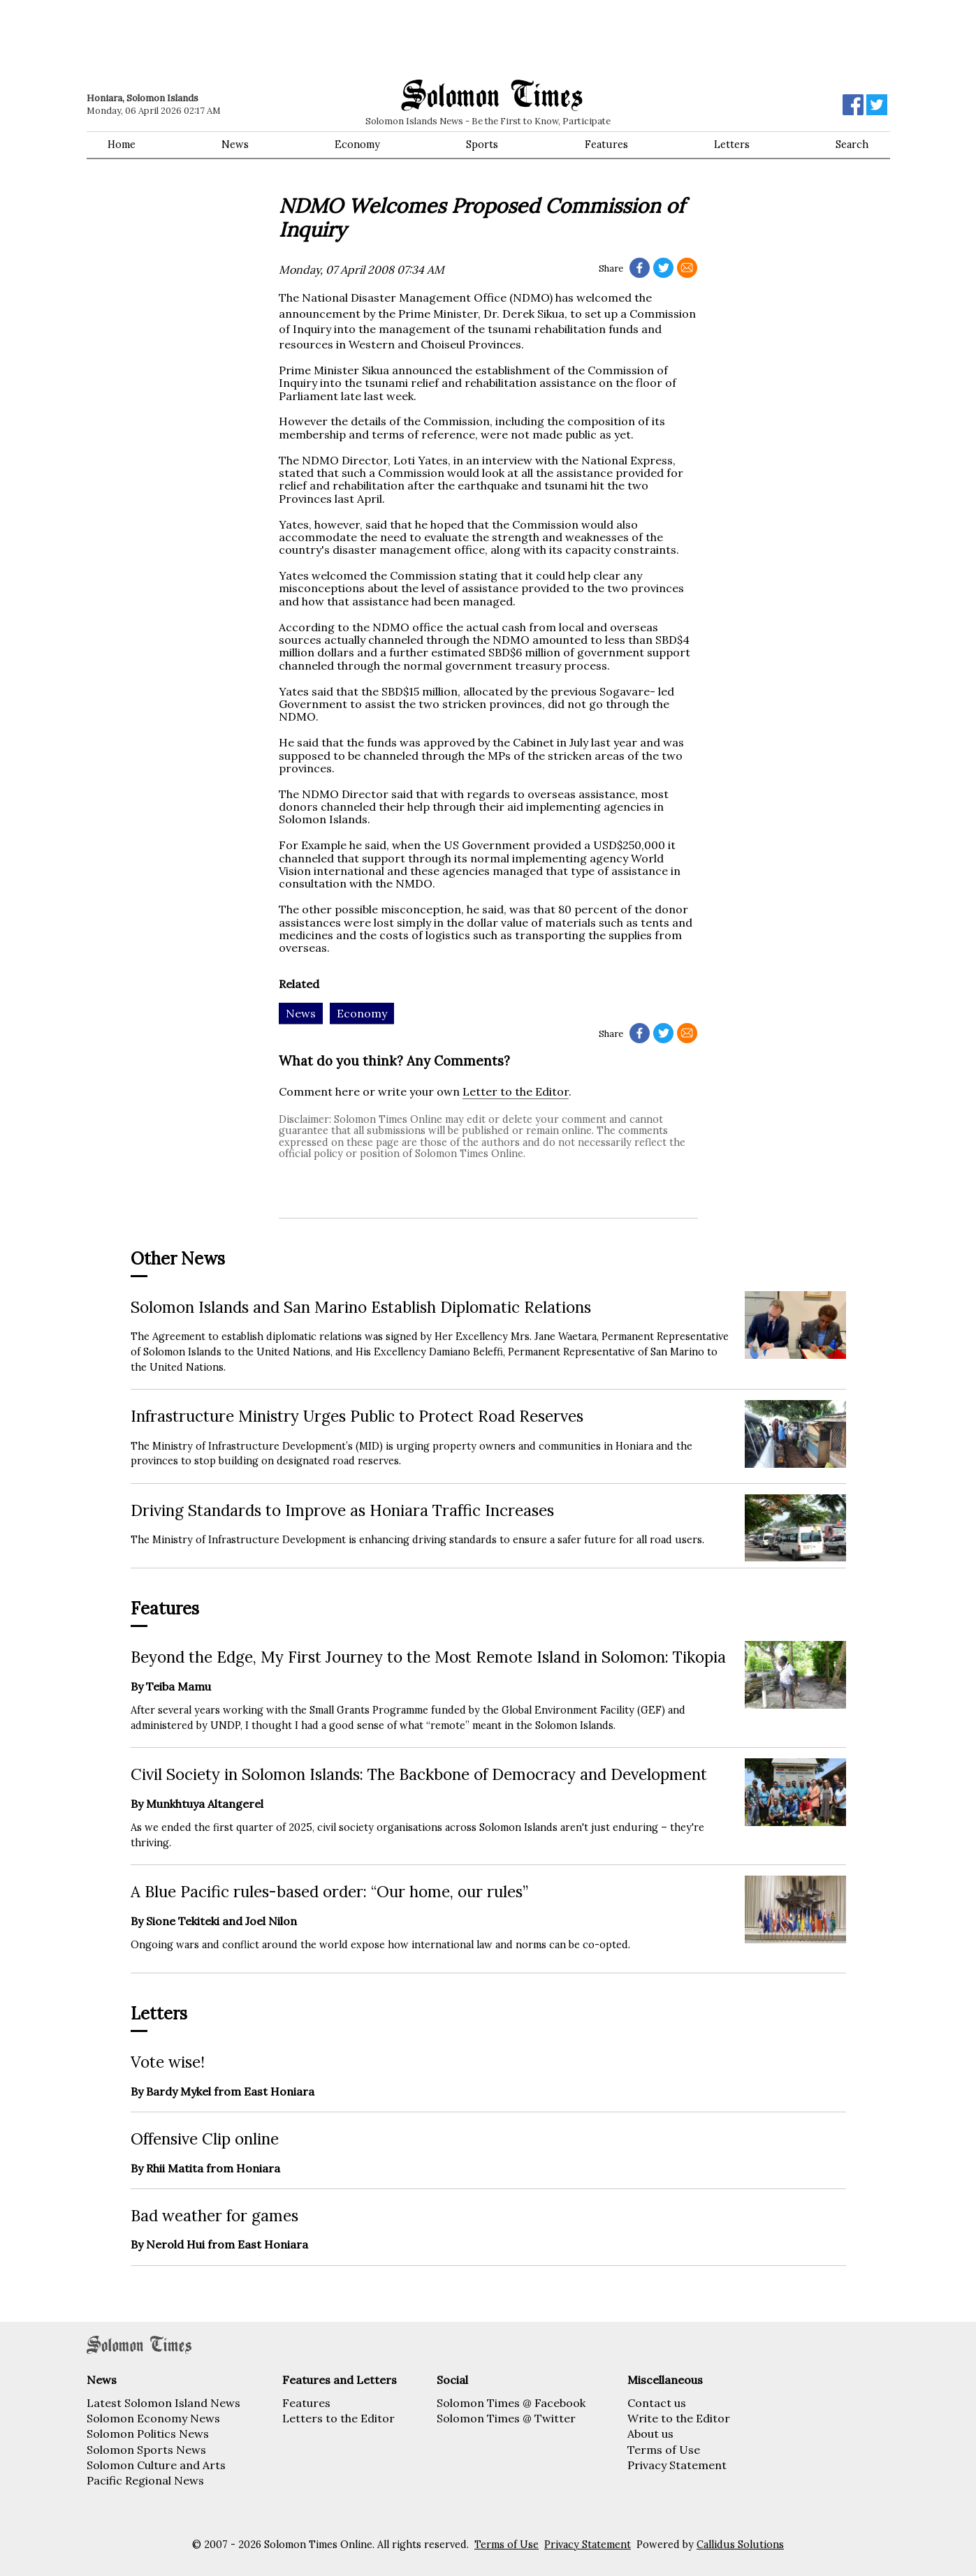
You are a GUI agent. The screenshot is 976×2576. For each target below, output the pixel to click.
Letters (732, 144)
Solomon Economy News (153, 2418)
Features (606, 144)
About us (650, 2434)
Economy (357, 144)
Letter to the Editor (515, 1091)
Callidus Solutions (740, 2544)
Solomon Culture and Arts (156, 2465)
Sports (482, 144)
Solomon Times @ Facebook (511, 2403)
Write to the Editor (678, 2418)
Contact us (656, 2403)
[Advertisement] (286, 38)
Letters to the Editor (338, 2418)
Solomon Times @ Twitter (506, 2418)
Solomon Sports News (146, 2450)
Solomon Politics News (148, 2434)
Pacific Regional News (145, 2480)
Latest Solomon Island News (163, 2403)
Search (852, 144)
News (235, 144)
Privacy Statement (677, 2465)
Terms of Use (663, 2450)
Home (122, 144)
